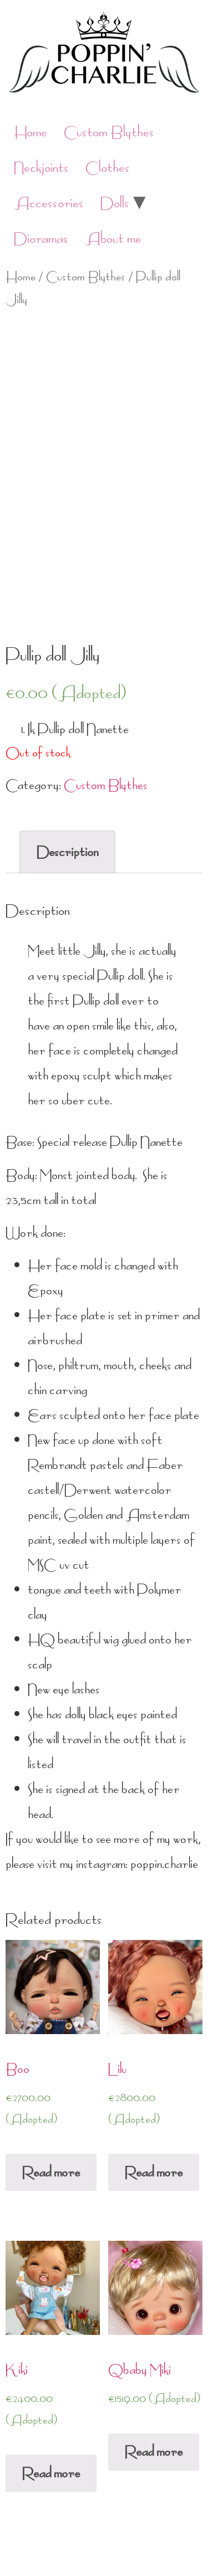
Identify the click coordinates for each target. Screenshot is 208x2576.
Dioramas (41, 238)
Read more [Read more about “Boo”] (51, 2172)
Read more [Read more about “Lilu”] (153, 2172)
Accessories (49, 203)
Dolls (114, 203)
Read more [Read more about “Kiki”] (51, 2473)
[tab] (67, 852)
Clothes (107, 167)
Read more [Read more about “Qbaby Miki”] (153, 2451)
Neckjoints (41, 167)
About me (113, 238)
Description (67, 852)
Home (30, 132)
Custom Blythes (109, 132)
